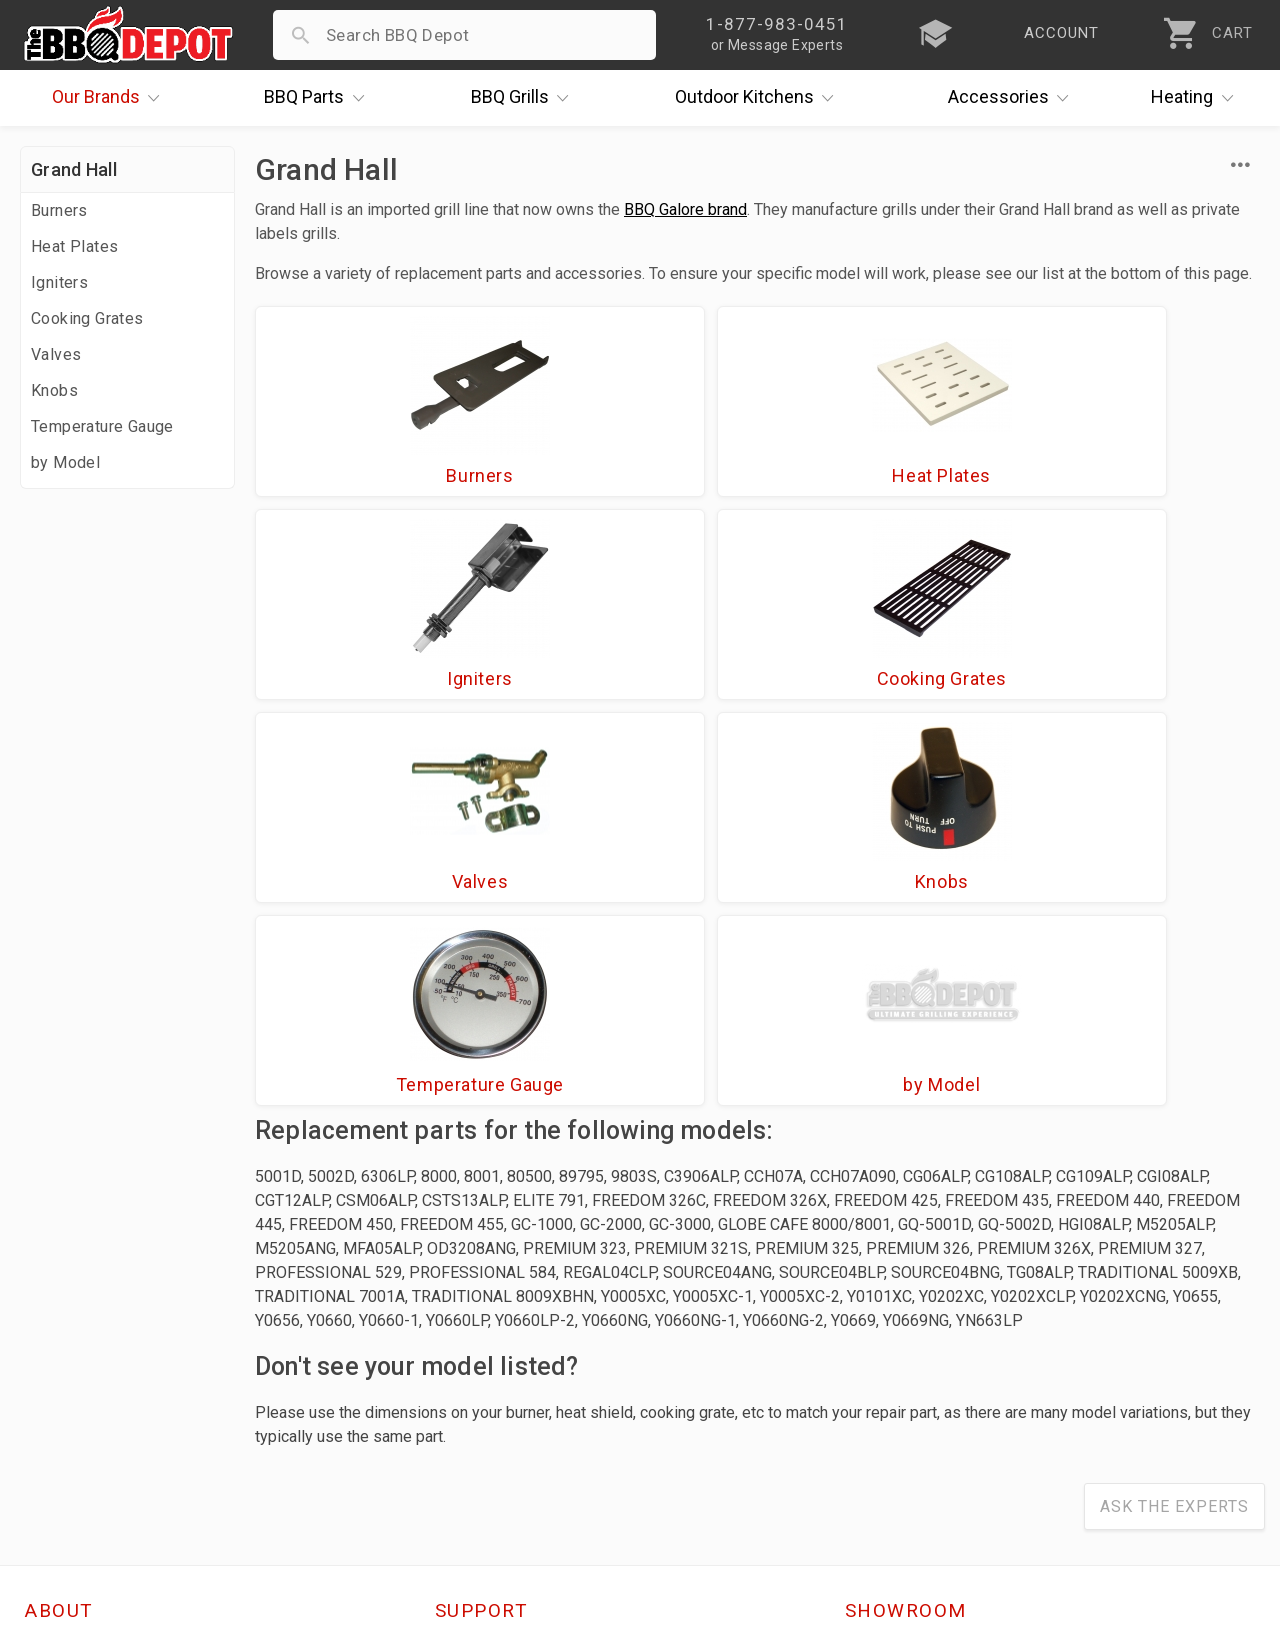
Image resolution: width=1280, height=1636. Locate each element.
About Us (61, 1262)
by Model (65, 462)
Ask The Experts (1174, 1116)
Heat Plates (74, 246)
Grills (525, 98)
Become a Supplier (99, 1407)
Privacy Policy (490, 1436)
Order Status (486, 1262)
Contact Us (69, 1465)
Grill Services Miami (514, 1378)
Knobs (54, 390)
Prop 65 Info (485, 1407)
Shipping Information (519, 1349)
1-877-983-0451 (919, 1325)
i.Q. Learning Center (103, 1320)
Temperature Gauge (102, 426)
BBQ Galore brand (685, 209)
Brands (111, 98)
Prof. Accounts (85, 1436)
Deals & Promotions (104, 1349)
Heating (1197, 98)
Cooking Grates (87, 318)
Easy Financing (84, 1378)
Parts (319, 98)
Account (468, 1291)
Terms (460, 1465)
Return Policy (487, 1320)
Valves (56, 354)
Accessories (1013, 98)
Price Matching (84, 1291)
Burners (59, 210)
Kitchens (759, 98)
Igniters (59, 282)
